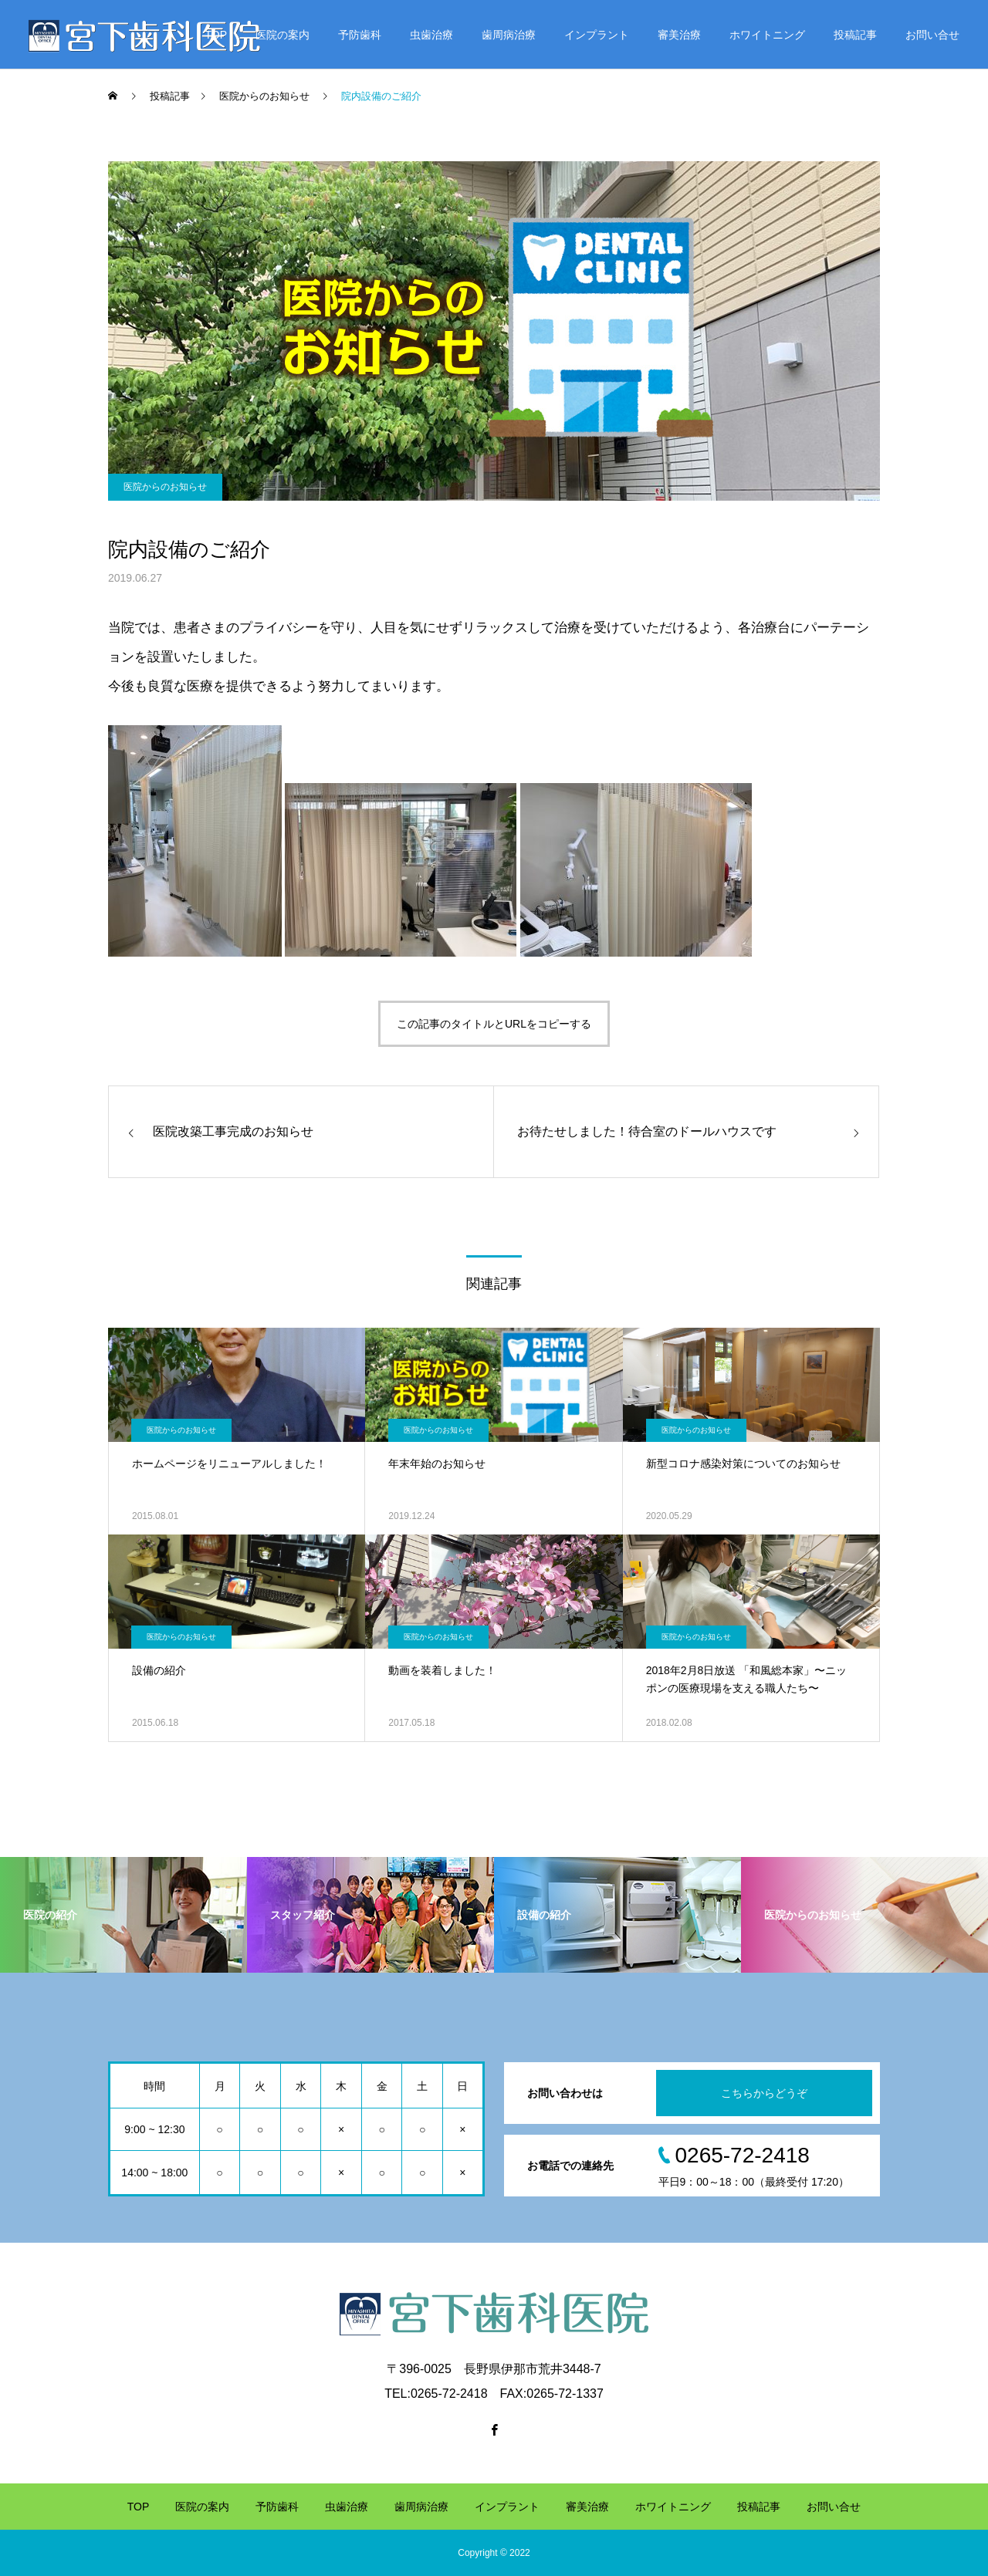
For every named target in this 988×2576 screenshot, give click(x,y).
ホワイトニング (767, 35)
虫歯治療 (431, 35)
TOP (216, 35)
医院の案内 (282, 35)
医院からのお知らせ (165, 486)
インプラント (596, 35)
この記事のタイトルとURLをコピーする (494, 1024)
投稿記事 (855, 35)
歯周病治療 (509, 35)
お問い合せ (932, 35)
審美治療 (679, 35)
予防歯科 (359, 35)
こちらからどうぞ (764, 2093)
